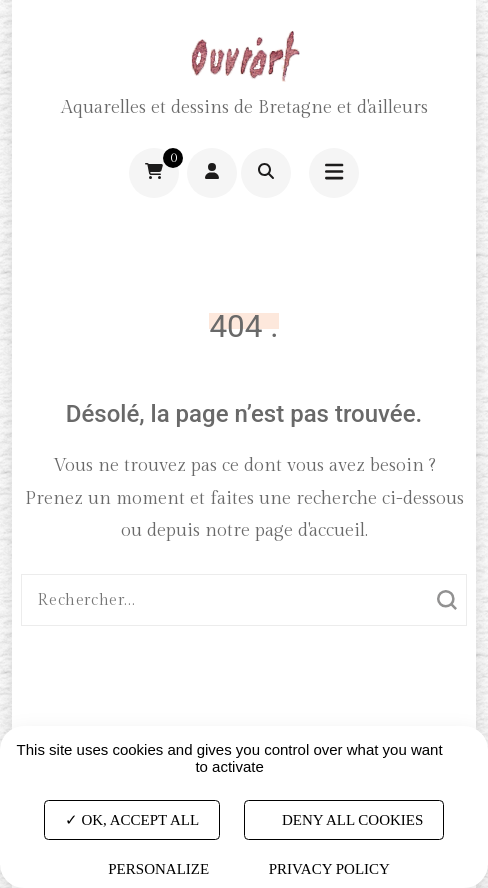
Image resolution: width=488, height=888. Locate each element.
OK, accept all (132, 819)
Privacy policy (329, 869)
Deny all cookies (344, 819)
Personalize (158, 869)
